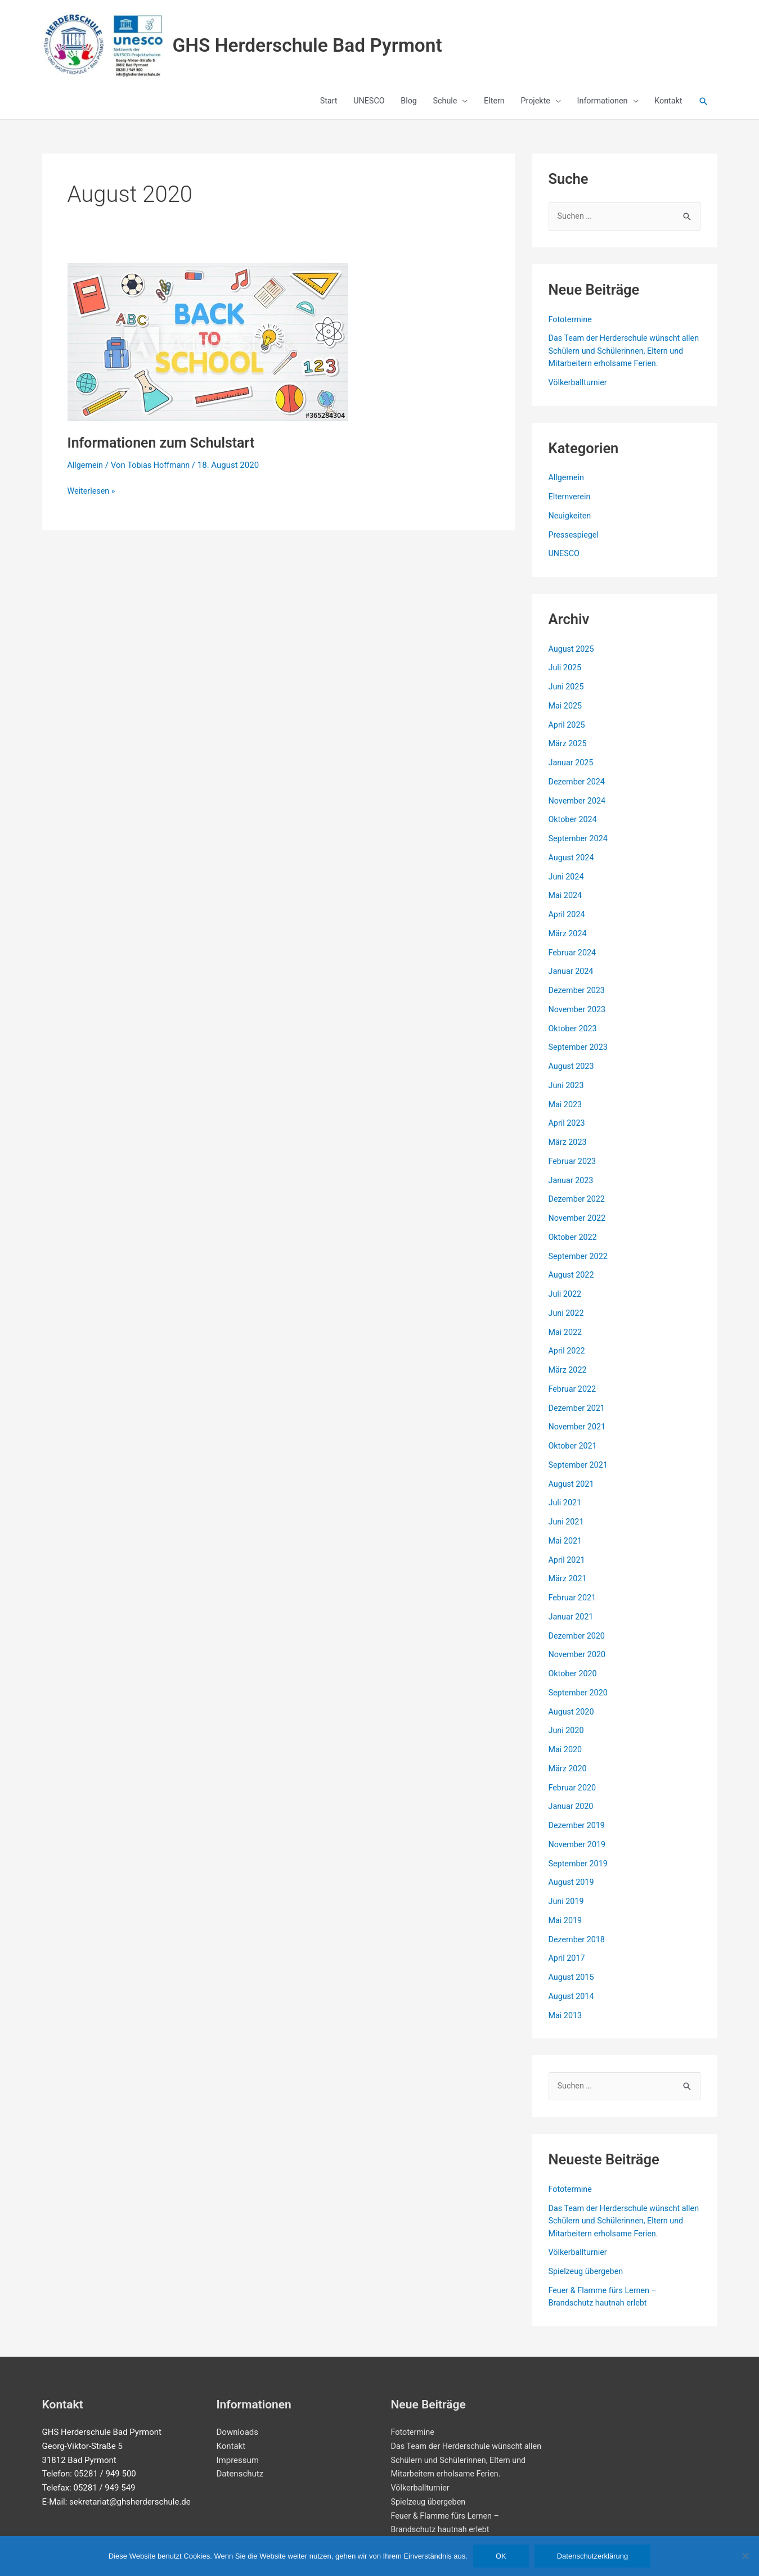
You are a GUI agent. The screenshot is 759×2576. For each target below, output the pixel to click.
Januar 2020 (572, 1815)
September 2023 (579, 1056)
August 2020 (572, 1720)
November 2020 (578, 1663)
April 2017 (568, 1967)
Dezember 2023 (578, 999)
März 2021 (569, 1587)
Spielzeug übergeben (588, 2280)
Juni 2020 (567, 1739)
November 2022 (578, 1226)
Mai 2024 (566, 904)
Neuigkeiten (571, 524)
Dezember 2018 (578, 1948)
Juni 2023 (567, 1094)
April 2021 (568, 1568)
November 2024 (578, 809)
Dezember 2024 (578, 790)
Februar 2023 (574, 1170)
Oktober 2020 (574, 1682)
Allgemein (86, 473)
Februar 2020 (574, 1796)
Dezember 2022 (578, 1208)
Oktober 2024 (574, 828)
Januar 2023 (572, 1189)
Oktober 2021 (574, 1454)
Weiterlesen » (93, 498)
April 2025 (568, 733)
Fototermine (571, 328)
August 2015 (572, 1986)
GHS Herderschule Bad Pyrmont (332, 46)
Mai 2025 (566, 714)
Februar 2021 (574, 1606)
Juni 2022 (567, 1321)
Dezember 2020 (578, 1644)
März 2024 (569, 942)
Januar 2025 (572, 771)
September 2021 (579, 1473)
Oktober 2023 (574, 1037)
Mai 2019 (566, 1929)
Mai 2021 (566, 1549)
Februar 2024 (574, 961)
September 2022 (579, 1265)
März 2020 (569, 1777)
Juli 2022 (566, 1302)
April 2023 (568, 1132)
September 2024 (579, 847)
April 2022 (568, 1360)
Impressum (238, 2460)
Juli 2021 (566, 1511)
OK (501, 2556)
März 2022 (569, 1378)
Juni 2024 (567, 885)
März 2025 (569, 752)
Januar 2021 (572, 1625)
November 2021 (578, 1436)
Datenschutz (240, 2474)
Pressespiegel (575, 543)
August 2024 (572, 866)
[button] (703, 110)
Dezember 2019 (578, 1834)
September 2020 (579, 1701)
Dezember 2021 (578, 1416)
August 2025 (572, 657)
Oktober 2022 (574, 1245)
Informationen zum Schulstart (165, 450)
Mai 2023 (566, 1113)
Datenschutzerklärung (592, 2556)
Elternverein (570, 505)
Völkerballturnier (579, 391)
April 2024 (568, 923)
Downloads (238, 2432)
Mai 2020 (566, 1758)
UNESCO (565, 562)
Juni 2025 (567, 695)
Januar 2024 (572, 980)
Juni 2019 (567, 1910)
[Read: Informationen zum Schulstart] (208, 350)
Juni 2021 (567, 1530)
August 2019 (572, 1891)
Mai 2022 (566, 1341)
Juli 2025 (566, 676)
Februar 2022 (574, 1397)
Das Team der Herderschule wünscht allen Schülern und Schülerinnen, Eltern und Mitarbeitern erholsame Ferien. (621, 359)
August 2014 (572, 2005)
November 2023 (578, 1018)
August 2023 (572, 1075)
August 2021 (572, 1492)
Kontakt (231, 2446)
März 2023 (569, 1150)
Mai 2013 (566, 2024)
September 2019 (579, 1872)
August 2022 (572, 1284)
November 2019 (578, 1853)
